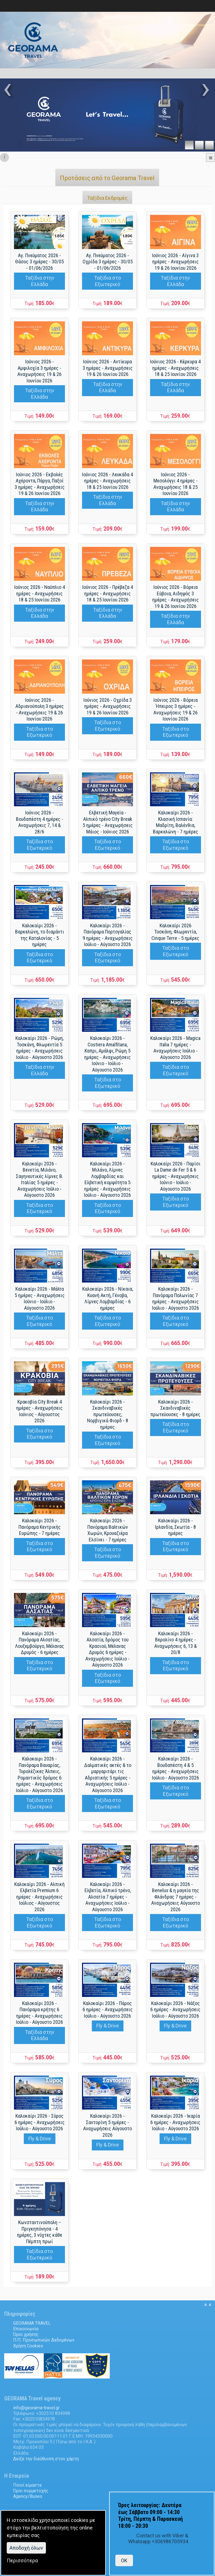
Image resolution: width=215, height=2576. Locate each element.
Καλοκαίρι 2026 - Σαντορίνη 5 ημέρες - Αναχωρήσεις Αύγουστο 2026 (107, 2125)
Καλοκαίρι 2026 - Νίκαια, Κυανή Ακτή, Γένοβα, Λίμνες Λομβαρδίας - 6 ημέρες (107, 1298)
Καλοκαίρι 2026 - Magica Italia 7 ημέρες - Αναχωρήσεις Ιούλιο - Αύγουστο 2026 (175, 1047)
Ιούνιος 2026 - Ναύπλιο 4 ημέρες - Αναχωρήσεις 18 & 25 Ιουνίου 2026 (39, 593)
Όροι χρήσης (26, 2334)
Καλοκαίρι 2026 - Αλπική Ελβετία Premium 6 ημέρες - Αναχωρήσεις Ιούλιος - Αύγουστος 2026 (39, 1896)
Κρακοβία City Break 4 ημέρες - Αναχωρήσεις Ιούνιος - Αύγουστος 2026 (39, 1411)
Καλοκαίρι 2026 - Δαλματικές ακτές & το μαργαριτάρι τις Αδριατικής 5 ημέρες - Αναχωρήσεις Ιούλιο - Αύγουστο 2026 (107, 1774)
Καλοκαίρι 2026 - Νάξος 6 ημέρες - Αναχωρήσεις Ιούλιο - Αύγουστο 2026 (175, 2009)
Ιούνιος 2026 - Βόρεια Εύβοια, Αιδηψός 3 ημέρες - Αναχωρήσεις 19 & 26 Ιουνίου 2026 (175, 596)
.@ (36, 2407)
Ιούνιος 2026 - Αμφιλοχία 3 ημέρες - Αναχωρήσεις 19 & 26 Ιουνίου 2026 (39, 371)
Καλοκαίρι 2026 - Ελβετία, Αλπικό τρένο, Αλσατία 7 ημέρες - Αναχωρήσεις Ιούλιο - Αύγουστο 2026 (108, 1896)
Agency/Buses (27, 2496)
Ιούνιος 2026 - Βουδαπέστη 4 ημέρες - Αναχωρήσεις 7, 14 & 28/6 (39, 822)
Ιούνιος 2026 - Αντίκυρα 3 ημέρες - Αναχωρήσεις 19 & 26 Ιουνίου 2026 (108, 368)
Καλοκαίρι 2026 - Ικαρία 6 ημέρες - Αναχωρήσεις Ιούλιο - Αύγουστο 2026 (175, 2122)
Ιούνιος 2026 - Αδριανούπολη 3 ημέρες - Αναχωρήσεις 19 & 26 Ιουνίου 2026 (39, 709)
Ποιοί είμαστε (27, 2485)
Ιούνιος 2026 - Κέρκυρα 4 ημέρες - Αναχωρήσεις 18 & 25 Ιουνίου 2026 (175, 368)
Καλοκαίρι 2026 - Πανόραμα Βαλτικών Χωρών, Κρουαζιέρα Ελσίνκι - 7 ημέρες (107, 1530)
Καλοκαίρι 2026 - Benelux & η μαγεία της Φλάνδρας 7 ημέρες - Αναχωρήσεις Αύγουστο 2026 (175, 1896)
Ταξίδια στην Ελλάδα (39, 281)
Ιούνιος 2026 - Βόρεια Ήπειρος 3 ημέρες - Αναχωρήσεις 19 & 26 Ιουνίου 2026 (175, 709)
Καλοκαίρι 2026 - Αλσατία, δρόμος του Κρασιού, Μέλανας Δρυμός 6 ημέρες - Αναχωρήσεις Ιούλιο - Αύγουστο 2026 (107, 1649)
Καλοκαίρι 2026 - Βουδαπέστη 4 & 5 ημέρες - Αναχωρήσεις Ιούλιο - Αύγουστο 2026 (175, 1768)
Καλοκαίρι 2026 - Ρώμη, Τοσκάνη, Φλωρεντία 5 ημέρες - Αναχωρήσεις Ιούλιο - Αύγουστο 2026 (39, 1047)
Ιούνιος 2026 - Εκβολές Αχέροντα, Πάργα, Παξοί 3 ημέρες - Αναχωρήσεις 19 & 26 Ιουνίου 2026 (40, 483)
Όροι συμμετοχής (30, 2490)
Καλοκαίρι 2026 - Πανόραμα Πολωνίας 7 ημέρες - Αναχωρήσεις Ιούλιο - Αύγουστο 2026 (175, 1298)
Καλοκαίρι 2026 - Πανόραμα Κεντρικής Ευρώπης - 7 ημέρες (39, 1527)
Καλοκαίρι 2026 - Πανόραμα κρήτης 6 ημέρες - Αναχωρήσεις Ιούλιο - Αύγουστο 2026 (39, 2012)
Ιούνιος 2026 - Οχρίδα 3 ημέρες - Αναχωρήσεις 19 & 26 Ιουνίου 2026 (107, 706)
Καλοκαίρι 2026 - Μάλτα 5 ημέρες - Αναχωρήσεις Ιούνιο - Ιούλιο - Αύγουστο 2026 (40, 1298)
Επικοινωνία (25, 2328)
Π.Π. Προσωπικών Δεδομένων (43, 2340)
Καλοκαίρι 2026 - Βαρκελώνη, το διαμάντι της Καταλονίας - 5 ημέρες (39, 935)
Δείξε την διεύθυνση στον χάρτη (46, 2458)
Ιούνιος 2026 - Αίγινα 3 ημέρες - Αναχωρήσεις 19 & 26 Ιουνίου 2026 (175, 261)
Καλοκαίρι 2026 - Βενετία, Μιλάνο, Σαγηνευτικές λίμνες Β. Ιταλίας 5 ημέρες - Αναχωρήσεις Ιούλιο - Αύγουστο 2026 (39, 1179)
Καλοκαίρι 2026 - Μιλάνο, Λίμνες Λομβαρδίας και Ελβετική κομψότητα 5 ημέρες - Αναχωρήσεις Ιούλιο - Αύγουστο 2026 (107, 1179)
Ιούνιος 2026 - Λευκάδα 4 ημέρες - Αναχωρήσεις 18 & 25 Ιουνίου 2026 (107, 480)
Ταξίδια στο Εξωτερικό (107, 281)
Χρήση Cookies (28, 2346)
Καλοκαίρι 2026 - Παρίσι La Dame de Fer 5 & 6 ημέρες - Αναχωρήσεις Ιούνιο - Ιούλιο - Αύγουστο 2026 (175, 1176)
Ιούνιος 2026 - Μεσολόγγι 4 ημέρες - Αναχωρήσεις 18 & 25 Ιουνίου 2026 (175, 483)
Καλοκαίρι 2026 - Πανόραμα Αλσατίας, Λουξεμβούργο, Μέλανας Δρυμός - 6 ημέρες (39, 1642)
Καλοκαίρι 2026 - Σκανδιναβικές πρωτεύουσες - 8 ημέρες (175, 1408)
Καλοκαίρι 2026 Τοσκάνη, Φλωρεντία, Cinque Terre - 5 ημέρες (175, 932)
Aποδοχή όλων (26, 2548)
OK (124, 2560)
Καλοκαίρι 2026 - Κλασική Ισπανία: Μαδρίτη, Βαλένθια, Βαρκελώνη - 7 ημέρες (175, 822)
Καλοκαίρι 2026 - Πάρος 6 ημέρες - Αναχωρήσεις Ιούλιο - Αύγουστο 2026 (108, 2009)
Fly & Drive (107, 2026)
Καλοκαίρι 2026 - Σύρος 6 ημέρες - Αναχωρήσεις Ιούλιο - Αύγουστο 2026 (40, 2122)
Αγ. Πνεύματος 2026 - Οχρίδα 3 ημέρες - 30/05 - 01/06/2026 (108, 261)
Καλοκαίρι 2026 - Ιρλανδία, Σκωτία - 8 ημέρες (175, 1527)
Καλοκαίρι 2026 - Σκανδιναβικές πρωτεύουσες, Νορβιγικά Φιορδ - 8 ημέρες (107, 1414)
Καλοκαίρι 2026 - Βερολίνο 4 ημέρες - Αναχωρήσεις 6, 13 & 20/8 (175, 1642)
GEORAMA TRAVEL (32, 2323)
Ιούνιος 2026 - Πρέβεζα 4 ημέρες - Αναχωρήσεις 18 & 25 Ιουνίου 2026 (107, 593)
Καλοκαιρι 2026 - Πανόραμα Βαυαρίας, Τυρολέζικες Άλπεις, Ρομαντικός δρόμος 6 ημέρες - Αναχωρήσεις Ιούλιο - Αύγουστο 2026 (39, 1774)
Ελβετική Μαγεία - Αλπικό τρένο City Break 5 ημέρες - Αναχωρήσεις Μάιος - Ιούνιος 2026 (108, 822)
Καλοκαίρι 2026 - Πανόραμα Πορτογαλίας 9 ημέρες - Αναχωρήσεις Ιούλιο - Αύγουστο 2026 (108, 935)
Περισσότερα (22, 2560)
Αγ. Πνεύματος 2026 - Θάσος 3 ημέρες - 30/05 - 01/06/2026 (39, 261)
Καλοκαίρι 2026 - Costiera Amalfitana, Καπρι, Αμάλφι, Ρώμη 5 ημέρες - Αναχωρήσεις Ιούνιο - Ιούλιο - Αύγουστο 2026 (107, 1054)
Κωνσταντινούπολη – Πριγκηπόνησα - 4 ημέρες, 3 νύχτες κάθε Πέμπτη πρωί (39, 2231)
